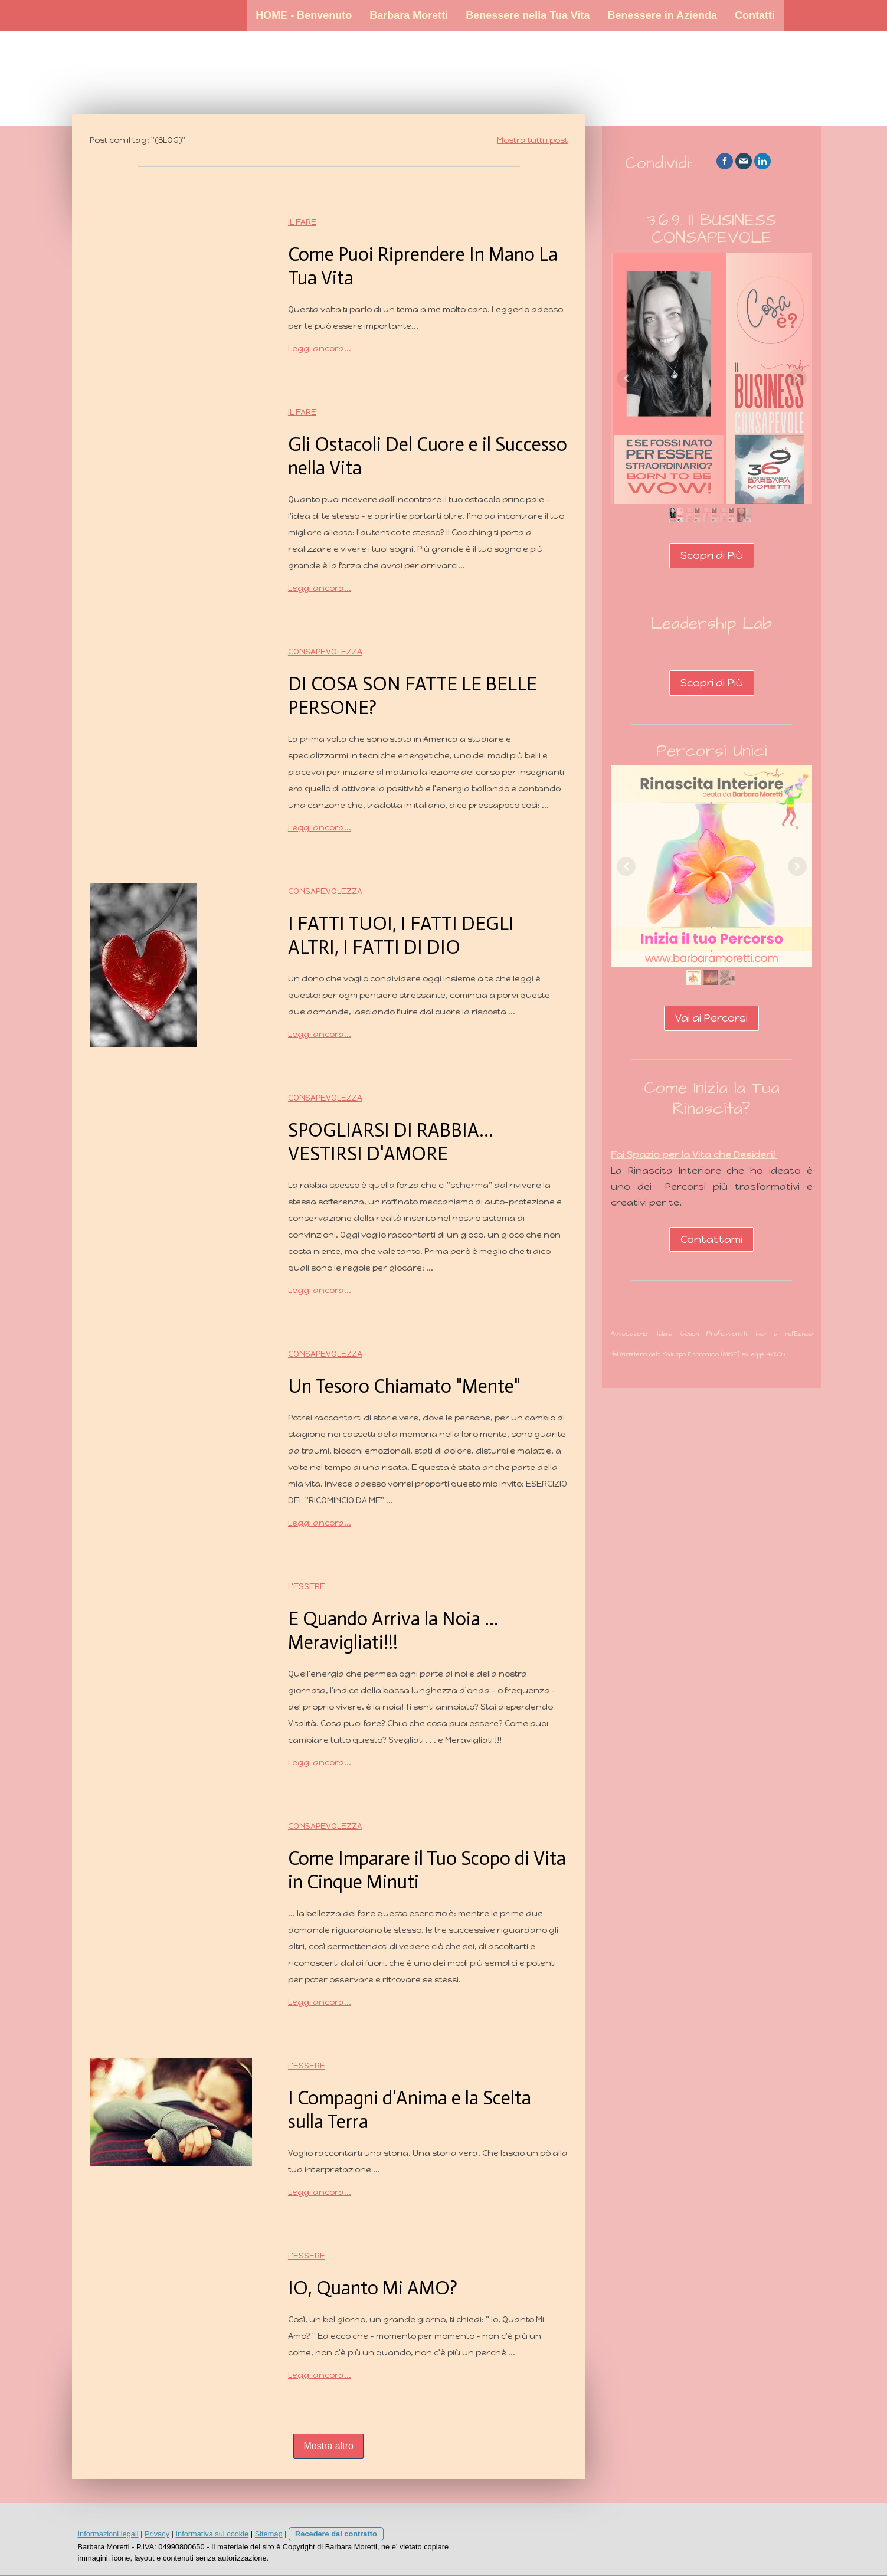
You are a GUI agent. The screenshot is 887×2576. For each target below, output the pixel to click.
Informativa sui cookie (211, 2533)
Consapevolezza (325, 652)
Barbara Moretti (408, 15)
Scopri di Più (711, 555)
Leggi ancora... (319, 348)
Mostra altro (328, 2446)
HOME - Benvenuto (304, 15)
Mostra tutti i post (532, 140)
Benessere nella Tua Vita (528, 15)
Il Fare (302, 222)
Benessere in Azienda (662, 15)
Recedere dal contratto (336, 2533)
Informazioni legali (108, 2533)
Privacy (157, 2533)
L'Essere (306, 1587)
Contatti (755, 15)
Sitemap (269, 2533)
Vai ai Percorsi (711, 1018)
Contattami (711, 1239)
